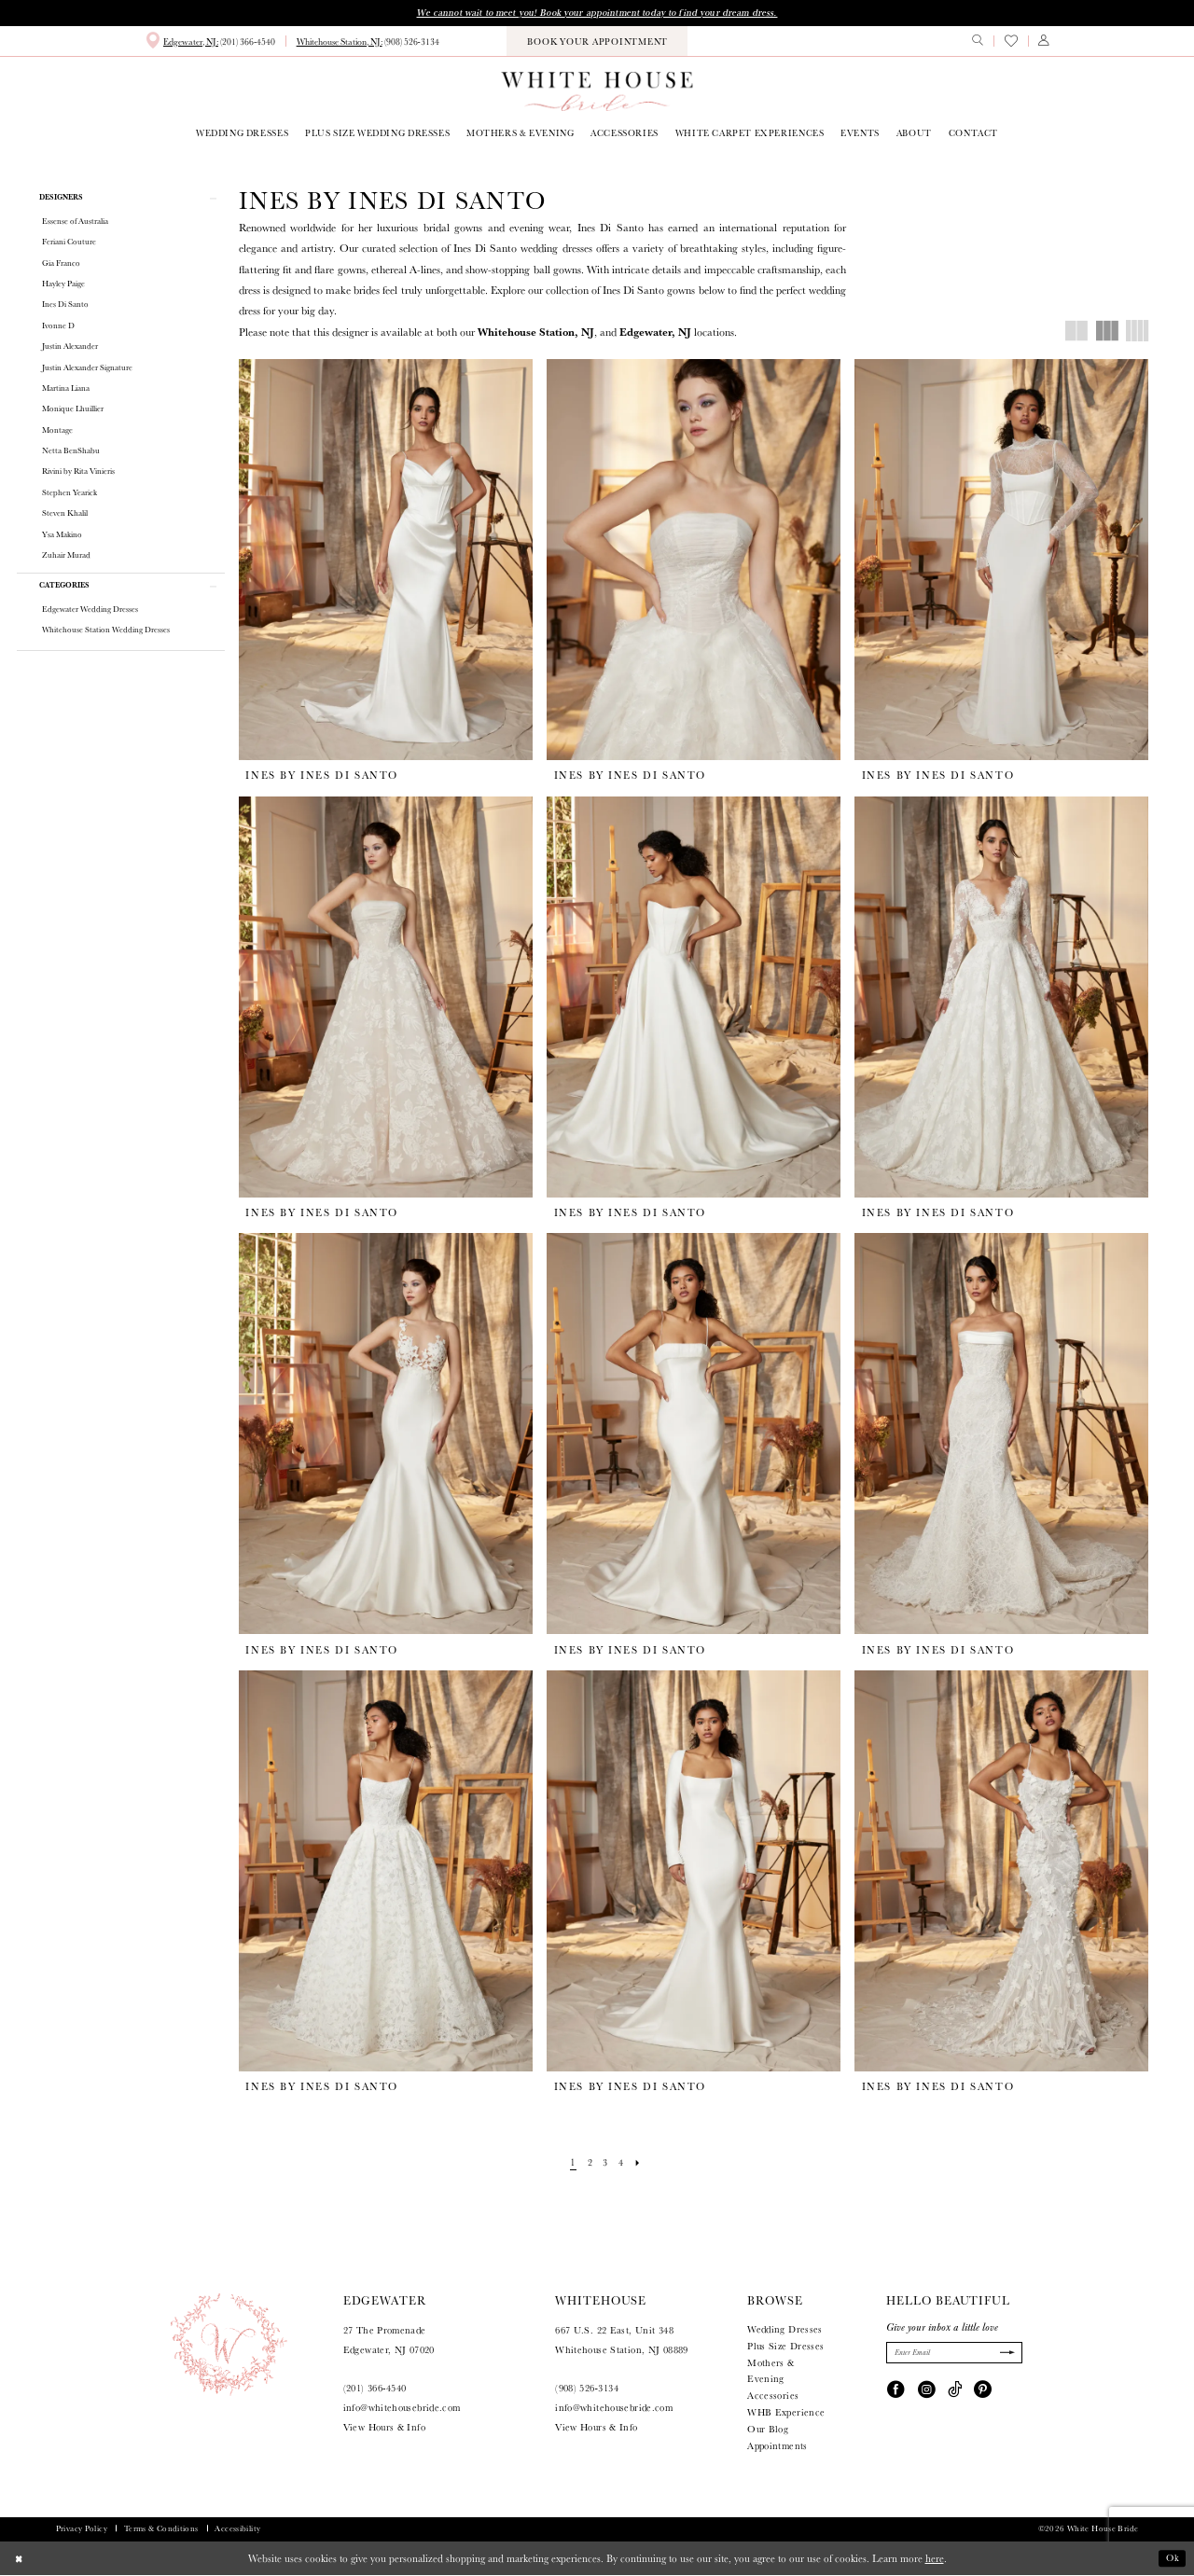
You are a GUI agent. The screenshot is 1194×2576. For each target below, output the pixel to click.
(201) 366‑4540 (375, 2390)
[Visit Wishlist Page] (1010, 41)
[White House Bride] (596, 92)
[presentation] (386, 560)
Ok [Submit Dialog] (1171, 2559)
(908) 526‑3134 (586, 2390)
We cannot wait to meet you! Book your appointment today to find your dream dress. (596, 13)
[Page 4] (623, 2164)
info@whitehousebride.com (402, 2410)
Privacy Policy (81, 2529)
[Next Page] (641, 2164)
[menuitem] (210, 42)
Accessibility (237, 2529)
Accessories (772, 2397)
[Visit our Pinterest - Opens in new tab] (983, 2391)
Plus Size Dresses (785, 2347)
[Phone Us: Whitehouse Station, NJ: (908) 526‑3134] (367, 42)
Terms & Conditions (161, 2529)
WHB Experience (786, 2413)
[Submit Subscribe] (1005, 2355)
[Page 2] (588, 2164)
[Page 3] (605, 2164)
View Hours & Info (384, 2428)
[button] (1044, 42)
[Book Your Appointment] (597, 42)
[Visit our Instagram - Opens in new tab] (927, 2391)
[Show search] (977, 42)
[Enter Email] (954, 2354)
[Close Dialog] (20, 2559)
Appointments (777, 2447)
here (934, 2559)
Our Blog (767, 2430)
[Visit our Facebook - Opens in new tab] (896, 2391)
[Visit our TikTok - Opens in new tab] (955, 2391)
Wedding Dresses (785, 2330)
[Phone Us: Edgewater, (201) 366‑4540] (210, 42)
